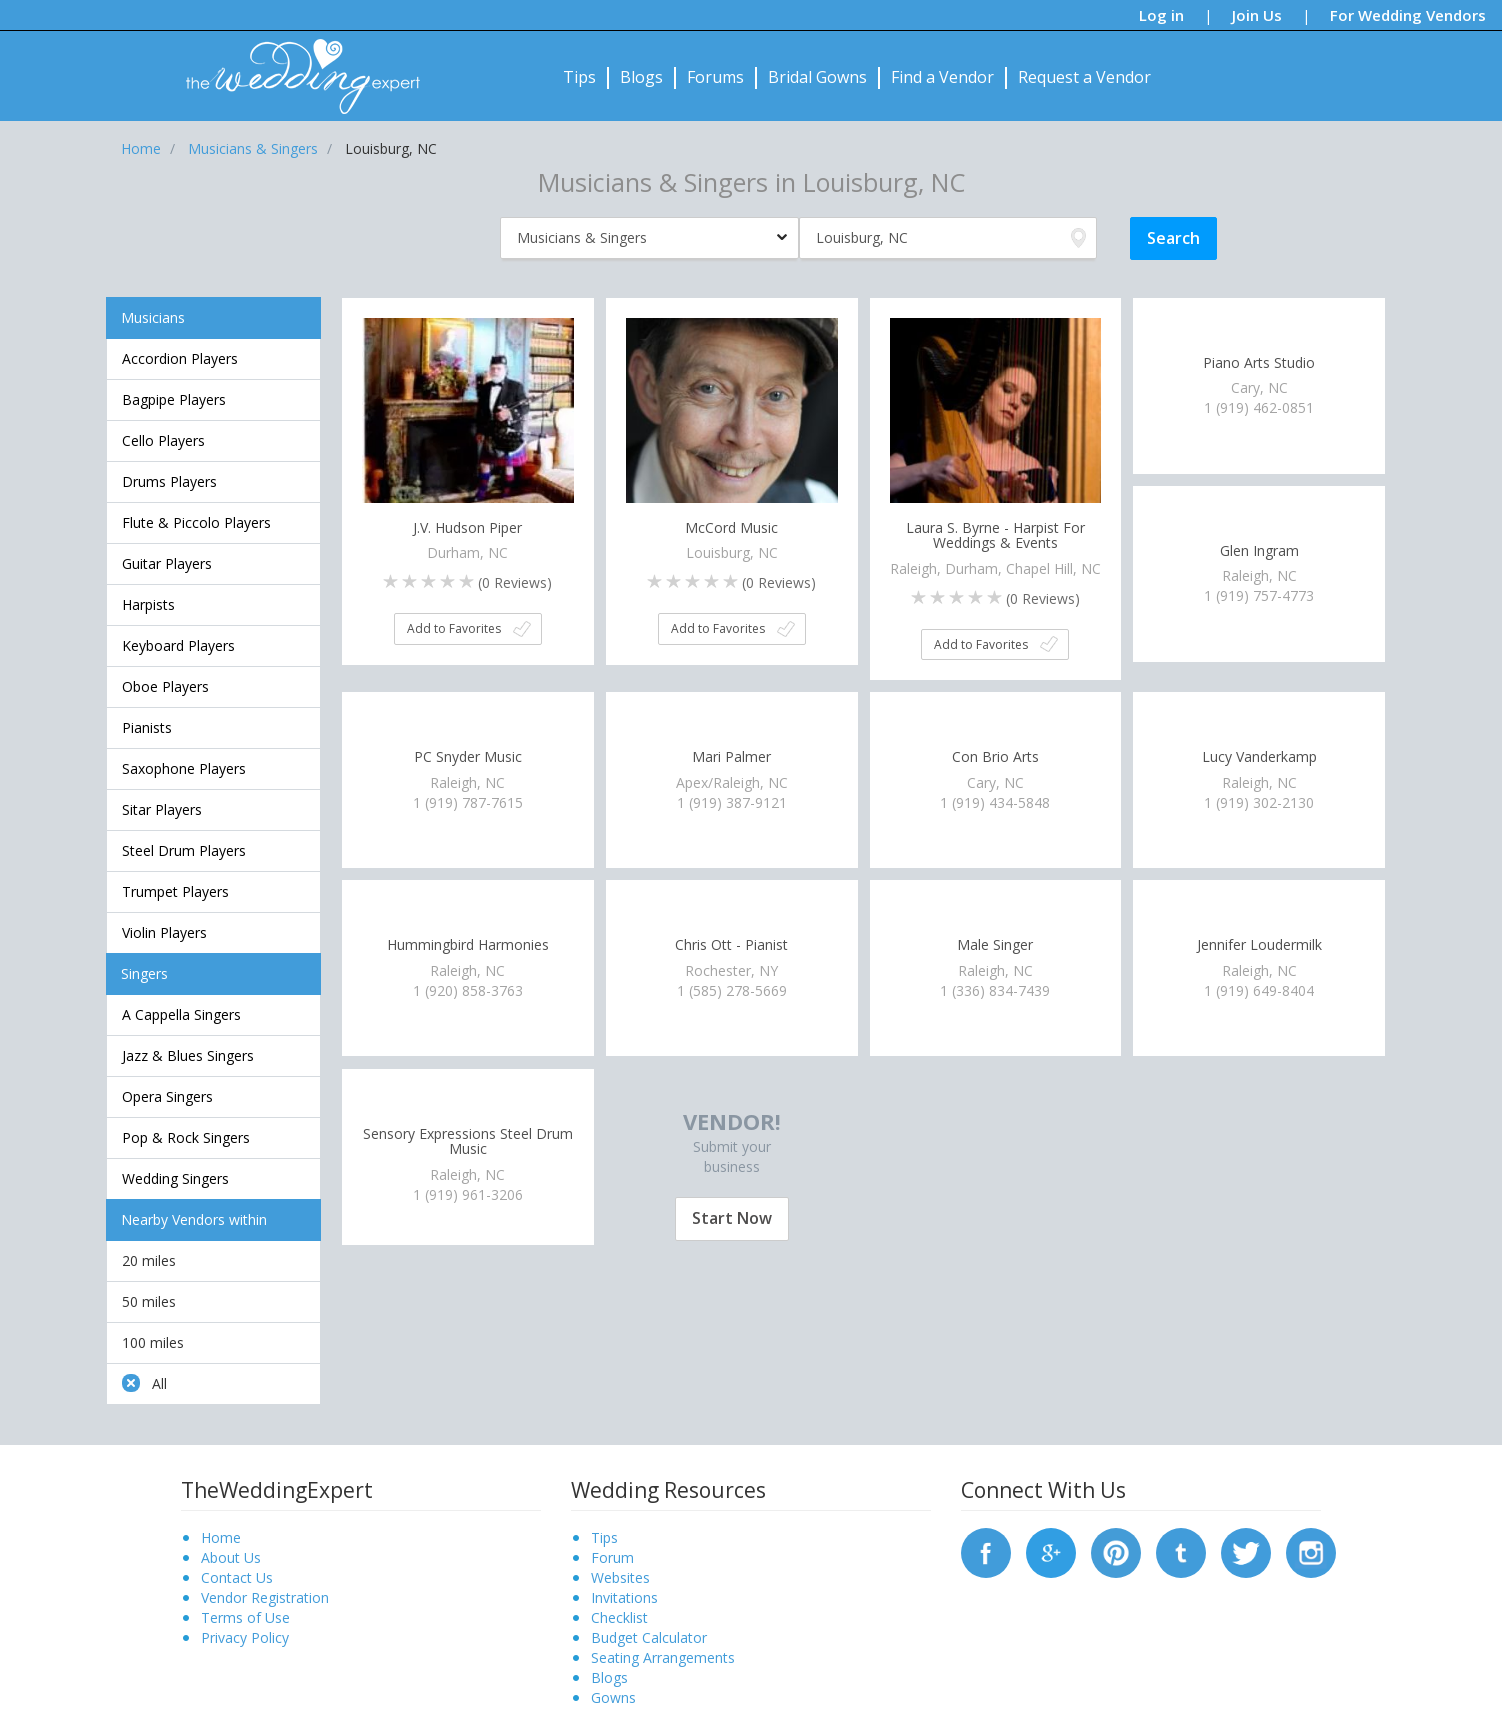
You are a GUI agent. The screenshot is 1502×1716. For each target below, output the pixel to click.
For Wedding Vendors (1408, 15)
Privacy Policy (245, 1637)
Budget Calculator (649, 1637)
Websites (620, 1577)
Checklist (619, 1617)
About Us (231, 1557)
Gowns (613, 1697)
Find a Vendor (942, 77)
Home (221, 1537)
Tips (579, 77)
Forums (715, 77)
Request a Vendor (1084, 77)
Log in (1161, 15)
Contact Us (237, 1577)
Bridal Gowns (817, 77)
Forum (612, 1557)
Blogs (641, 77)
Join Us (1257, 15)
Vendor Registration (265, 1597)
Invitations (624, 1597)
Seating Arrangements (663, 1657)
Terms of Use (245, 1617)
